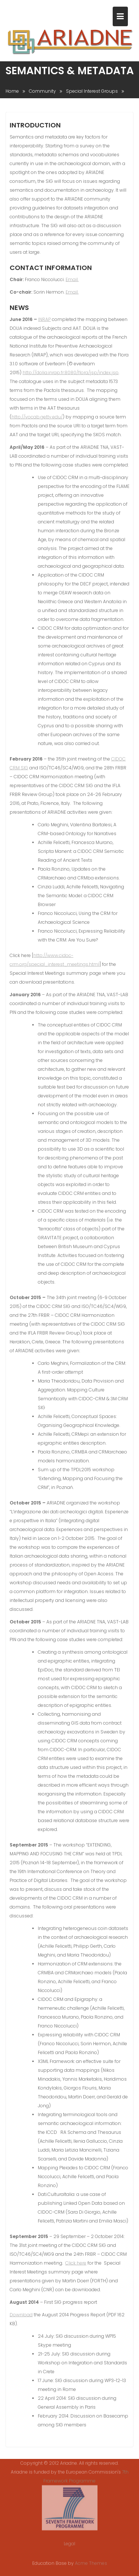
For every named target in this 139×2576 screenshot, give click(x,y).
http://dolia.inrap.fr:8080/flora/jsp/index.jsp (71, 373)
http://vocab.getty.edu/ (37, 417)
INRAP (44, 320)
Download (21, 2315)
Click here (75, 2264)
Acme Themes (91, 2563)
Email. (72, 280)
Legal (69, 2539)
